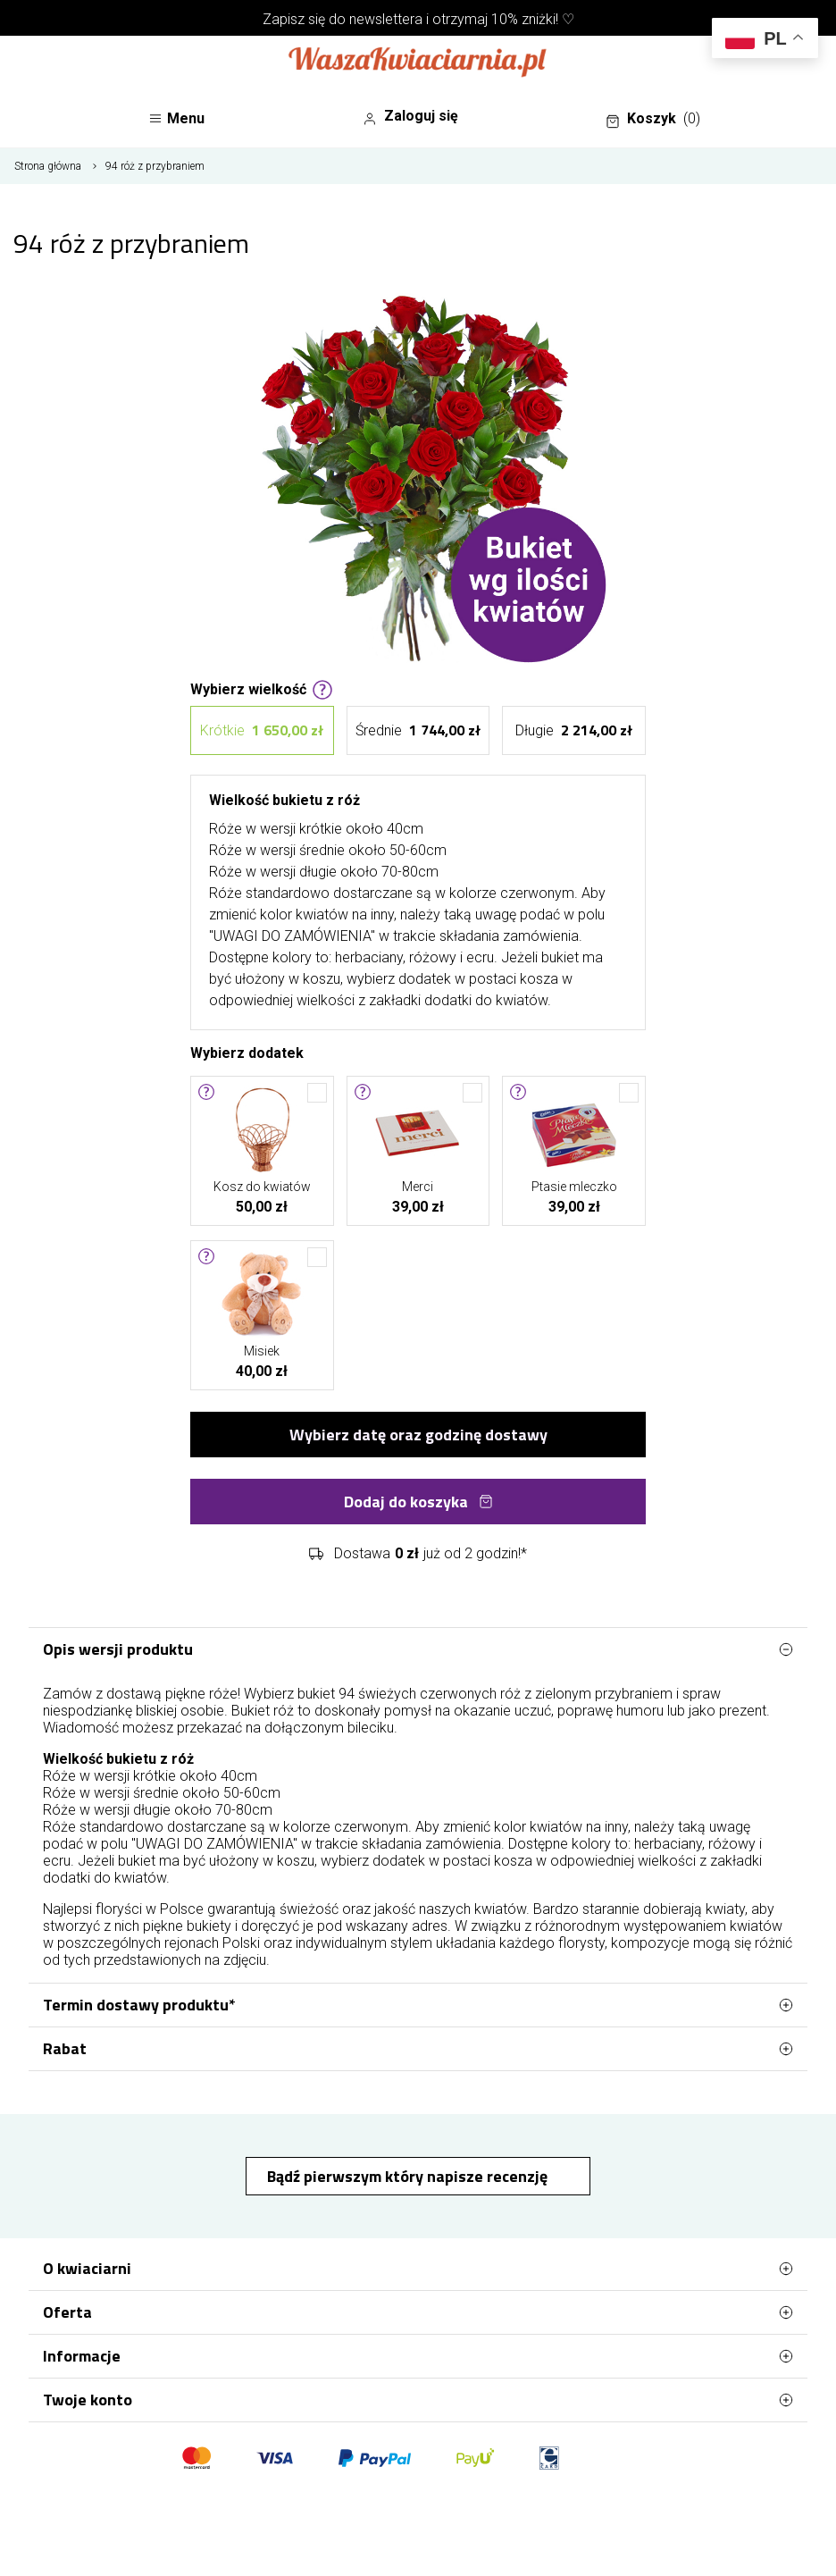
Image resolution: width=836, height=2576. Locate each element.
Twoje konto (418, 2399)
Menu (176, 118)
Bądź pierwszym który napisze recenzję (409, 2176)
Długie (573, 730)
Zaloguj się (410, 116)
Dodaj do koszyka (418, 1501)
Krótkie (261, 730)
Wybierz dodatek (247, 1052)
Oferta (418, 2312)
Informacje (418, 2356)
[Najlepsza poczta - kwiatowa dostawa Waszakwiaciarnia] (418, 63)
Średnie (418, 730)
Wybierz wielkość (261, 688)
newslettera (385, 19)
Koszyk (653, 118)
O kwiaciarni (418, 2268)
